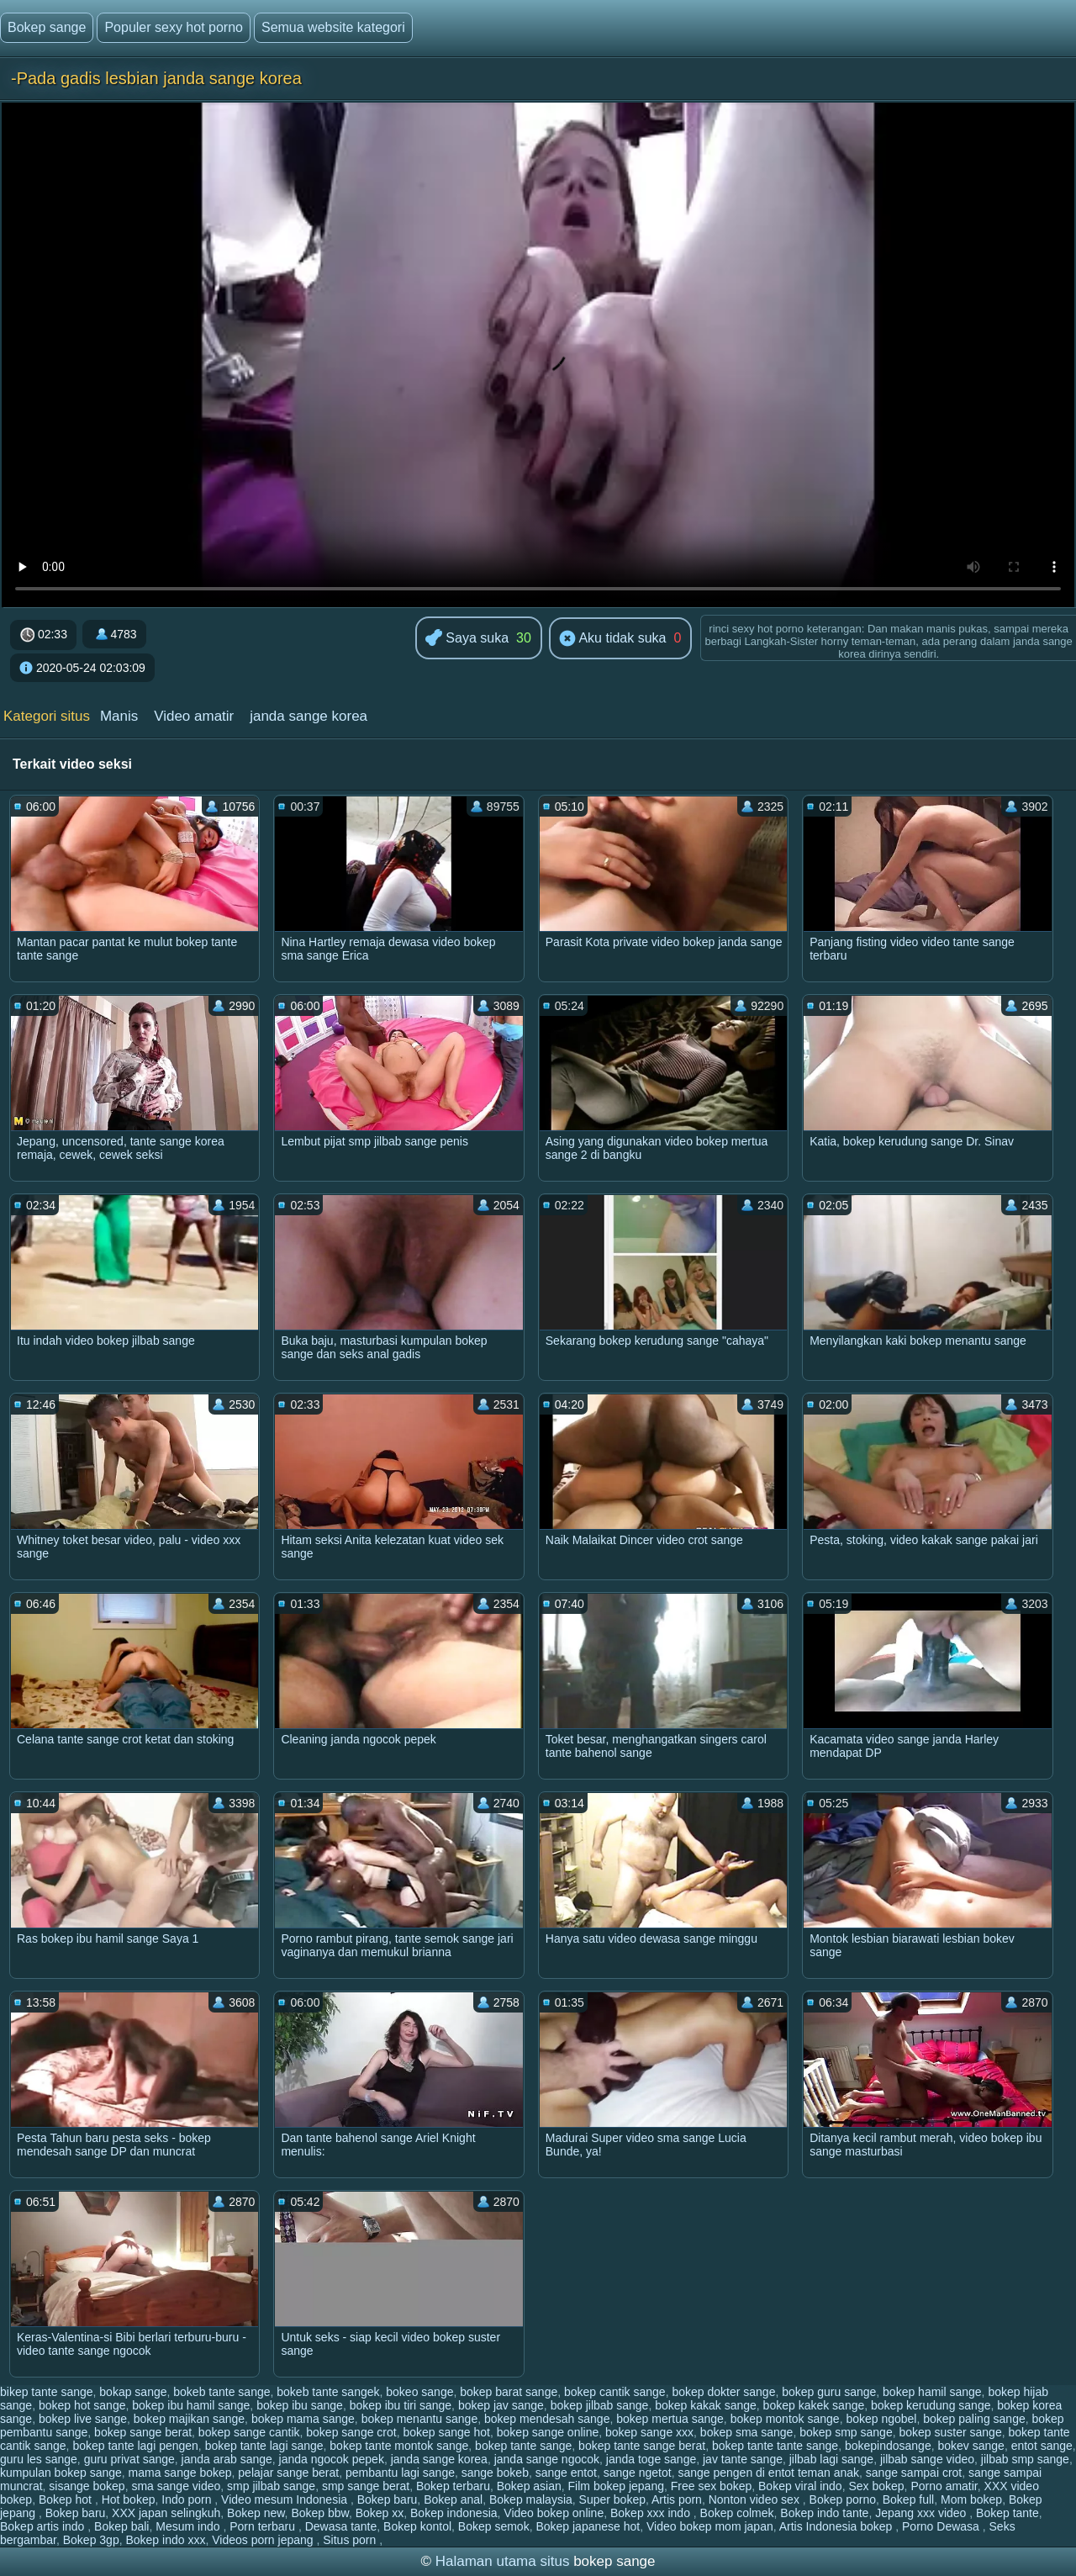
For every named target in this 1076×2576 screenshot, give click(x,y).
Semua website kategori (333, 27)
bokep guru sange (829, 2392)
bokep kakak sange (706, 2405)
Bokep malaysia (530, 2499)
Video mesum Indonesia (286, 2499)
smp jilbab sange (271, 2486)
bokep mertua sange (670, 2418)
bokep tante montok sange (399, 2445)
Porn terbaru (263, 2526)
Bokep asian (529, 2486)
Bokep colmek (737, 2513)
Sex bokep (876, 2486)
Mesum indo (189, 2526)
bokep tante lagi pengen (135, 2445)
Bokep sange (47, 27)
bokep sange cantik (249, 2432)
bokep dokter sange (723, 2392)
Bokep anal (453, 2499)
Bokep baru (387, 2499)
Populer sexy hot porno (173, 27)
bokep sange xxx (649, 2432)
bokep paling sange (974, 2418)
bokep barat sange (508, 2392)
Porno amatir (943, 2486)
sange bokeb (495, 2472)
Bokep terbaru (453, 2486)
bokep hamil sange (932, 2392)
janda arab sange (227, 2459)
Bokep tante (1007, 2513)
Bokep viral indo (800, 2486)
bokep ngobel (881, 2418)
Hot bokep (129, 2499)
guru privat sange (129, 2459)
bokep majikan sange (189, 2418)
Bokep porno (843, 2499)
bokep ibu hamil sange (191, 2405)
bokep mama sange (303, 2418)
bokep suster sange (950, 2432)
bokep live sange (83, 2418)
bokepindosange (888, 2445)
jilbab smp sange (1025, 2459)
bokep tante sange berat (641, 2445)
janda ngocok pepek (331, 2459)
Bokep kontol (417, 2526)
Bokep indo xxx (165, 2540)
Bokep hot (67, 2499)
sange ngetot (638, 2472)
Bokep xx (380, 2513)
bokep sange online (548, 2432)
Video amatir (194, 716)
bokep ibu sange (299, 2405)
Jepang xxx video (922, 2513)
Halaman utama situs (502, 2561)
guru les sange (38, 2459)
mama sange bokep (180, 2472)
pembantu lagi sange (400, 2472)
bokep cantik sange (615, 2392)
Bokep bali (121, 2526)
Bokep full (908, 2499)
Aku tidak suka (613, 639)
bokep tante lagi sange (264, 2445)
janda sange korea (308, 716)
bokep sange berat (143, 2432)
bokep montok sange (785, 2418)
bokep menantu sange (419, 2418)
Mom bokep (971, 2499)
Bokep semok (494, 2526)
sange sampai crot (914, 2472)
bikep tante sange (46, 2392)
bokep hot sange (82, 2405)
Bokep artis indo (43, 2526)
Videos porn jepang (264, 2540)
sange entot (566, 2472)
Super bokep (612, 2499)
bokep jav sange (501, 2405)
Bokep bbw (320, 2513)
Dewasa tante (341, 2526)
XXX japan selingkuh (166, 2513)
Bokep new (256, 2513)
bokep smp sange (846, 2432)
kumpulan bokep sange (61, 2472)
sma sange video (175, 2486)
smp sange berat (365, 2486)
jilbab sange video (927, 2459)
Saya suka (467, 638)
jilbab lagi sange (831, 2459)
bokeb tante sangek (328, 2392)
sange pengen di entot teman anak (768, 2472)
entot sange (1042, 2445)
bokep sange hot (446, 2432)
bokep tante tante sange (775, 2445)
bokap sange (132, 2392)
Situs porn (351, 2540)
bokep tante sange (523, 2445)
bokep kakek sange (814, 2405)
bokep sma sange (747, 2432)
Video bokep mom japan (709, 2526)
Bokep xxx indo (652, 2513)
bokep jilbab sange (600, 2405)
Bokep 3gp (91, 2540)
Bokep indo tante (824, 2513)
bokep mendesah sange (546, 2418)
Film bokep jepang (616, 2486)
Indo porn (187, 2499)
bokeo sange (419, 2392)
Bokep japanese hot (587, 2526)
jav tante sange (743, 2459)
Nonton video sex (756, 2499)
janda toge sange (651, 2459)
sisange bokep (86, 2486)
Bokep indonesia (454, 2513)
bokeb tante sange (221, 2392)
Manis (119, 716)
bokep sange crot (351, 2432)
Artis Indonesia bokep (837, 2526)
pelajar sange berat (288, 2472)
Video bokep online (554, 2513)
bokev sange (970, 2445)
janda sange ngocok (546, 2459)
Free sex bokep (711, 2486)
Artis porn (676, 2499)
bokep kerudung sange (930, 2405)
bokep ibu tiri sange (400, 2405)
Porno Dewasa (942, 2526)
